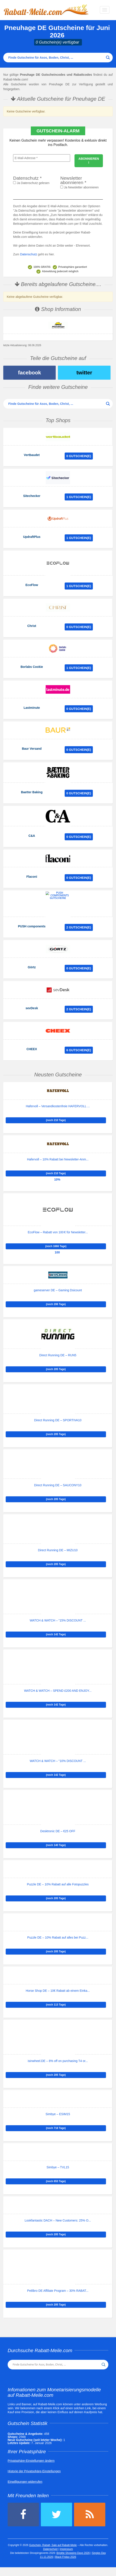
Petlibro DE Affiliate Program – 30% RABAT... (57, 2299)
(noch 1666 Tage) (55, 1254)
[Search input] (56, 57)
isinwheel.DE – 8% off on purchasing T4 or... (58, 2069)
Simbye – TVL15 (58, 2176)
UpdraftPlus (31, 537)
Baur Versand (32, 748)
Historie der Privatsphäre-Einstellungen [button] (34, 2480)
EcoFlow (32, 585)
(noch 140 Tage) (56, 1853)
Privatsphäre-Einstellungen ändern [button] (31, 2469)
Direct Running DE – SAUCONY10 (57, 1494)
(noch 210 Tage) (56, 1128)
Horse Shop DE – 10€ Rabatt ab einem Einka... (58, 1999)
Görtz (32, 967)
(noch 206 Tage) (56, 1312)
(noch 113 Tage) (56, 2013)
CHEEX (31, 1058)
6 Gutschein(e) (78, 1059)
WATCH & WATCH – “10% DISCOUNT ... (58, 1769)
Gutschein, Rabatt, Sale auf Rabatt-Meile (53, 2553)
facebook (29, 373)
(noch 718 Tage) (56, 2136)
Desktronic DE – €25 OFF (57, 1840)
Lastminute (32, 707)
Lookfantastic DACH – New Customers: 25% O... (58, 2229)
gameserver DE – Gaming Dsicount (58, 1299)
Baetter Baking (32, 792)
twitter (84, 373)
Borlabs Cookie (32, 667)
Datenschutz (28, 254)
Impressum (66, 2557)
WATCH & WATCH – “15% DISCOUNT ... (58, 1629)
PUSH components (31, 926)
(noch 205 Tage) (56, 1377)
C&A (31, 835)
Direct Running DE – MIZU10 (58, 1559)
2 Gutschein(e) (78, 927)
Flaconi (31, 876)
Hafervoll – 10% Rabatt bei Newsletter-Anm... (58, 1168)
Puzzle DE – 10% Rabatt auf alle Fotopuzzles (58, 1893)
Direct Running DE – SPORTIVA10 (57, 1429)
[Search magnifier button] (108, 57)
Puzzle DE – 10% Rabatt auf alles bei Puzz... (57, 1946)
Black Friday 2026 (65, 2565)
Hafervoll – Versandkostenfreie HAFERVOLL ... (58, 1115)
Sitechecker (31, 496)
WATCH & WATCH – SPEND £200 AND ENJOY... (58, 1699)
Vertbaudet (32, 455)
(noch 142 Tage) (56, 1643)
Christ (31, 626)
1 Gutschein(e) (78, 497)
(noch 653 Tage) (56, 2190)
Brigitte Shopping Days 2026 (73, 2561)
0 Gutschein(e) (78, 456)
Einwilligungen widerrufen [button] (25, 2490)
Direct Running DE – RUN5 (57, 1364)
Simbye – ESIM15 (57, 2123)
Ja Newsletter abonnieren (79, 187)
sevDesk (32, 1008)
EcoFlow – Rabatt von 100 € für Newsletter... (58, 1241)
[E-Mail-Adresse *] (41, 158)
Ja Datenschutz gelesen (31, 183)
